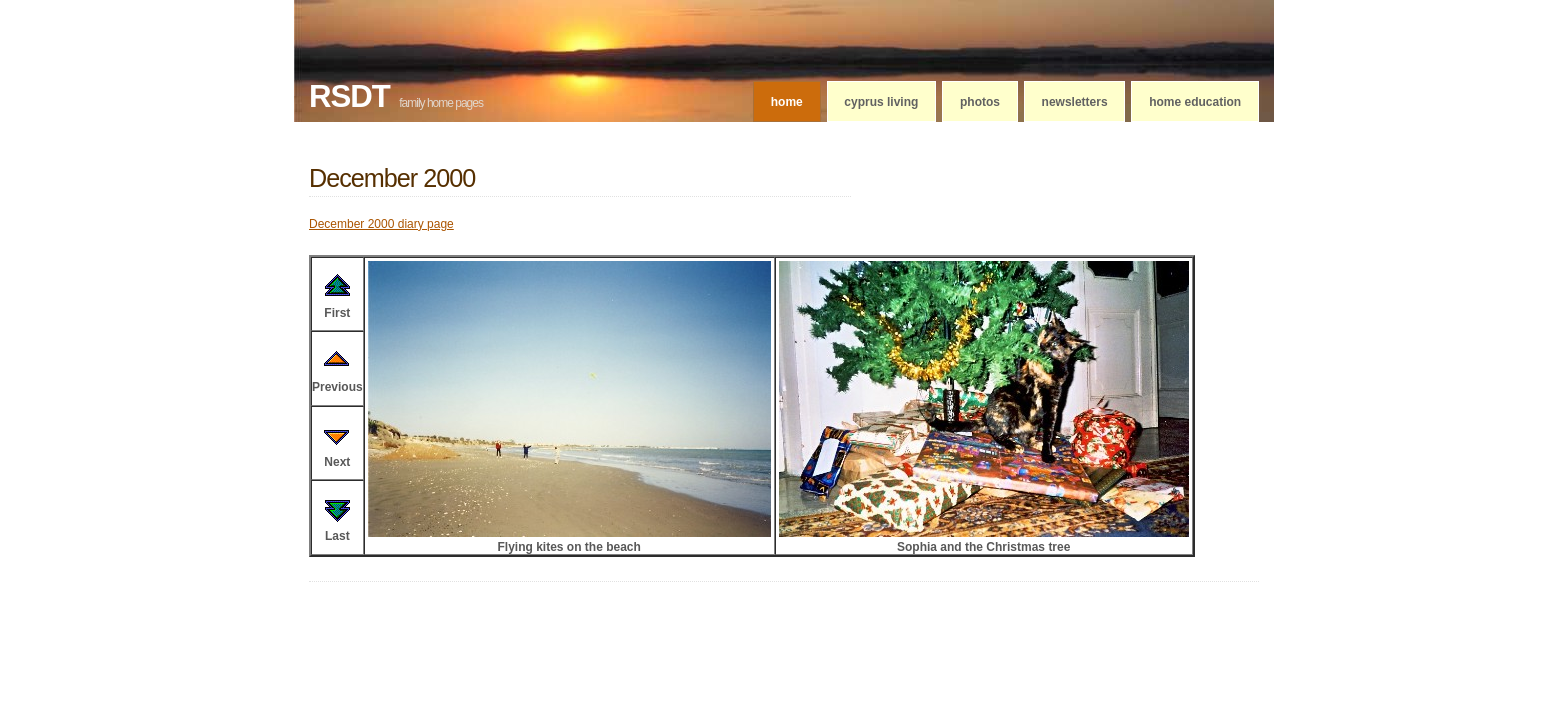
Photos (980, 102)
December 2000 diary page (381, 224)
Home (787, 102)
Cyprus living (881, 102)
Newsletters (1075, 102)
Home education (1195, 102)
